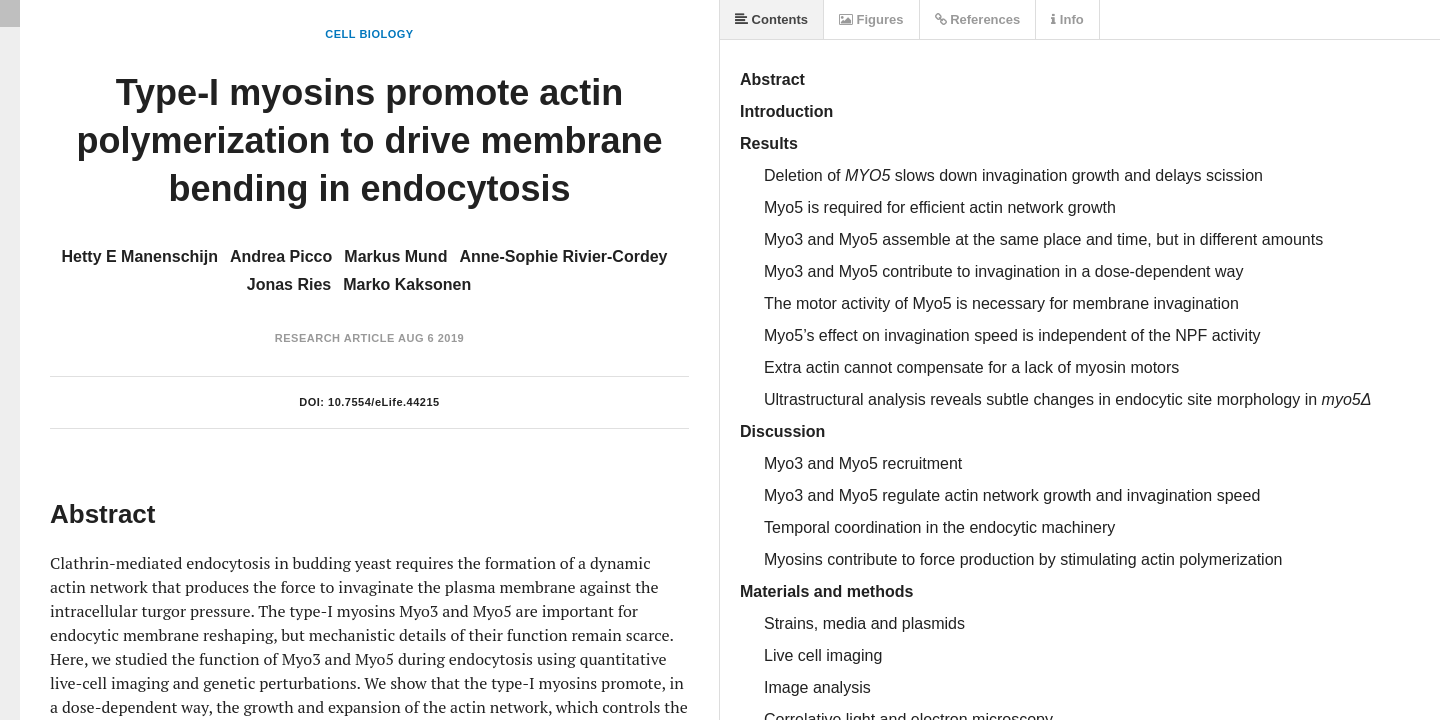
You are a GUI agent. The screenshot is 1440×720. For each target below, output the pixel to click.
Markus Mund (395, 256)
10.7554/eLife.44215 (384, 402)
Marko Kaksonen (407, 284)
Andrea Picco (281, 256)
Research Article (335, 338)
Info (1067, 19)
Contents (771, 19)
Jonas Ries (289, 284)
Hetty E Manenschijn (140, 256)
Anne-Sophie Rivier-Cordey (563, 256)
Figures (871, 19)
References (978, 19)
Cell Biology (369, 34)
